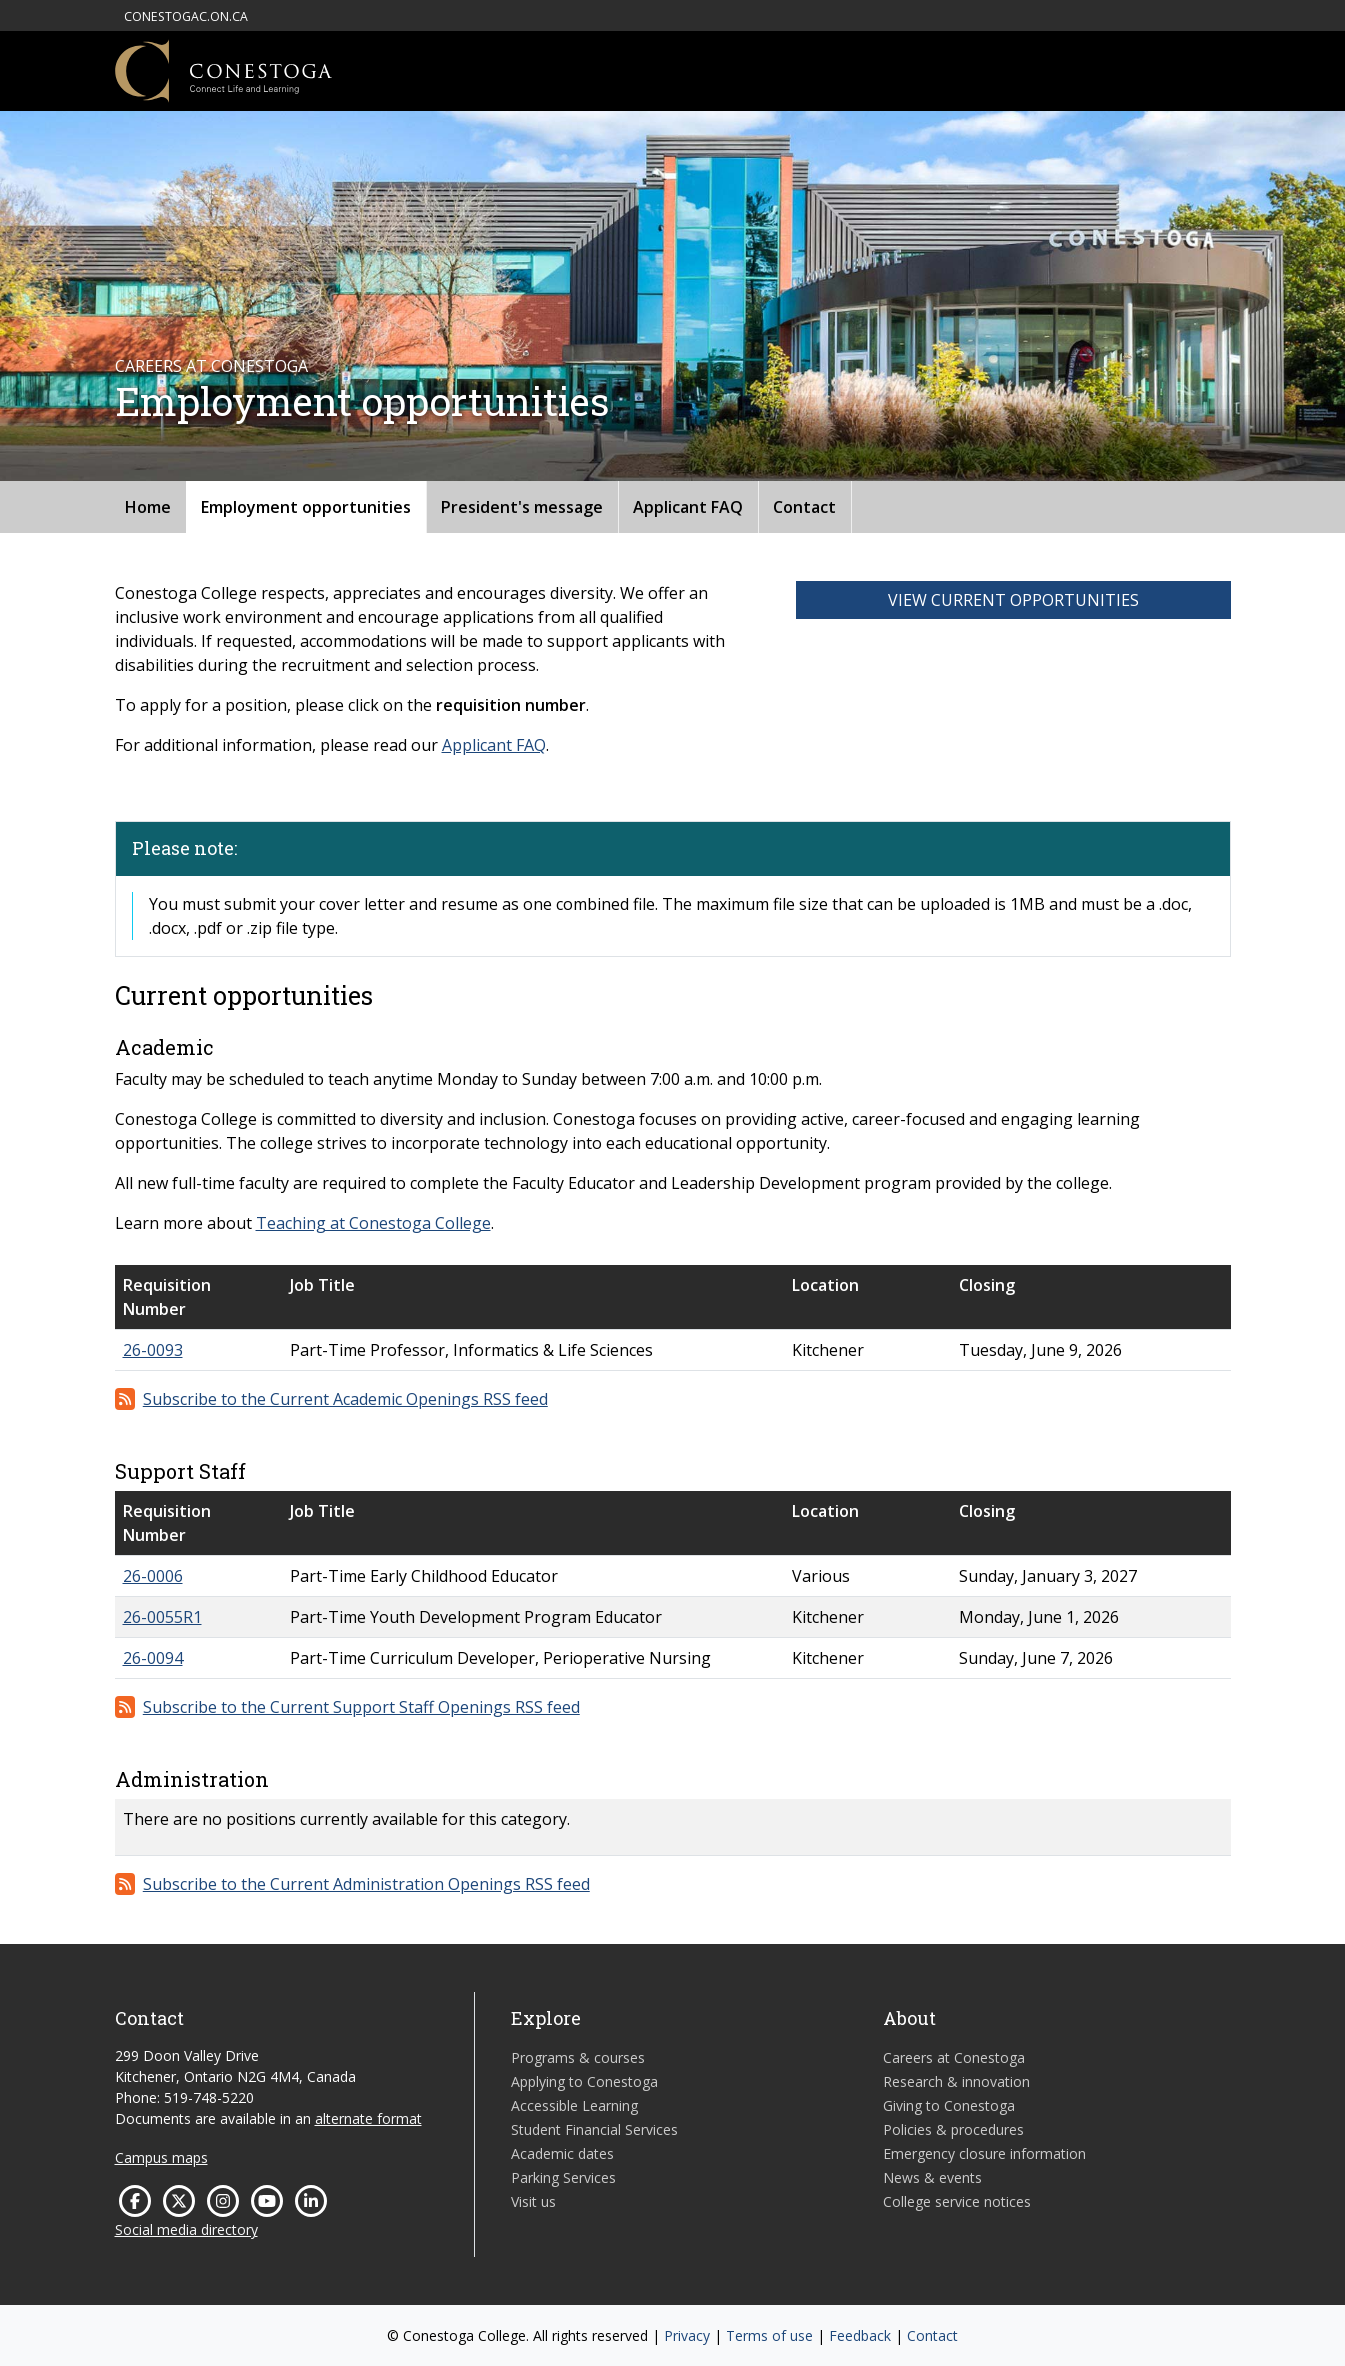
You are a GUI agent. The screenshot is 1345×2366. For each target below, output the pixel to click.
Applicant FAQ (688, 507)
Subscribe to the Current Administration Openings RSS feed (366, 1884)
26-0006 (153, 1576)
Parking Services (563, 2177)
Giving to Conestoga (949, 2105)
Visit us (533, 2201)
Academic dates (562, 2153)
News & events (932, 2177)
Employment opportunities (306, 507)
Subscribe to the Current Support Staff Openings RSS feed (361, 1707)
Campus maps (161, 2157)
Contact (804, 507)
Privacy (687, 2335)
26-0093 (153, 1350)
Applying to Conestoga (584, 2081)
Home (148, 507)
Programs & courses (578, 2057)
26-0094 (153, 1658)
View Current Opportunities (1013, 600)
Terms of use (769, 2335)
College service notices (957, 2201)
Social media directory (186, 2229)
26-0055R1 (162, 1617)
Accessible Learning (574, 2105)
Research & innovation (956, 2081)
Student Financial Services (594, 2129)
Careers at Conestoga (954, 2057)
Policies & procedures (953, 2129)
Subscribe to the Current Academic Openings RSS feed (345, 1399)
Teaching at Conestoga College (373, 1223)
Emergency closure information (984, 2153)
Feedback (860, 2335)
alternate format (368, 2118)
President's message (522, 507)
